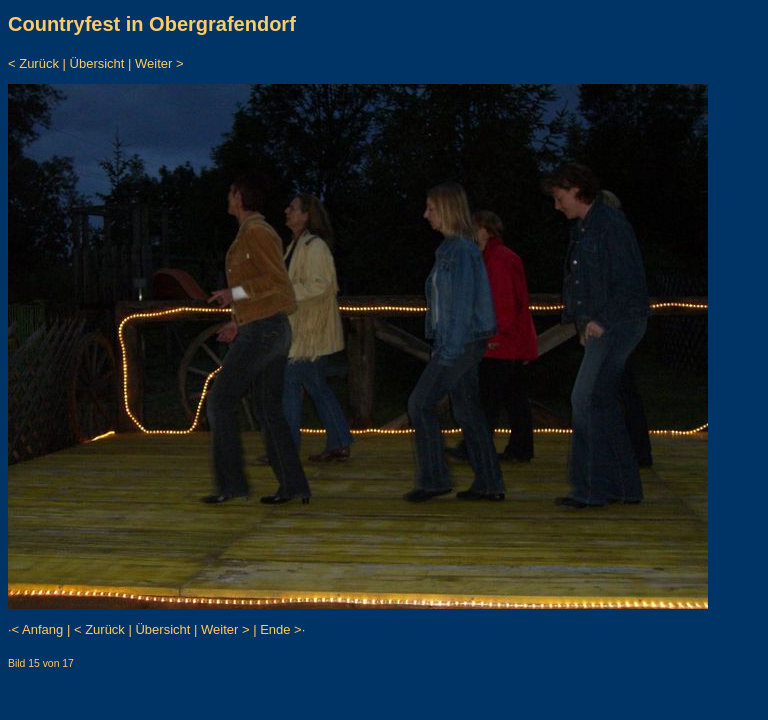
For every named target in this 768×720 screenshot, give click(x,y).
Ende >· (282, 629)
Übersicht (97, 63)
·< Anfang (35, 629)
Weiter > (159, 63)
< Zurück (33, 63)
